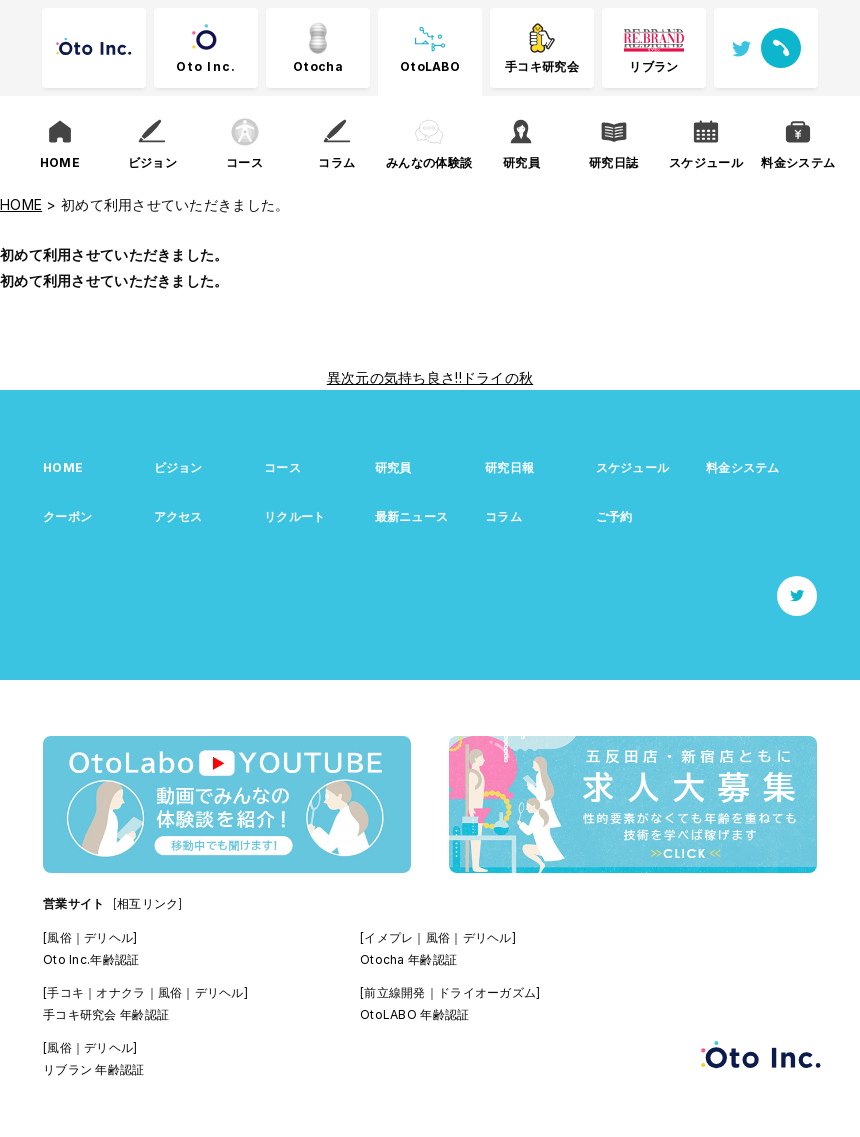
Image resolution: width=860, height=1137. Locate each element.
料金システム (743, 467)
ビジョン (178, 467)
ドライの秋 (497, 377)
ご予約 (614, 516)
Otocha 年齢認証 (408, 959)
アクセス (178, 516)
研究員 (393, 467)
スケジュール (633, 467)
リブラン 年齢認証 (94, 1069)
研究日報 (509, 467)
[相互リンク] (148, 903)
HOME (63, 467)
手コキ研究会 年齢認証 (106, 1014)
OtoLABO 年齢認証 (414, 1014)
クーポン (67, 516)
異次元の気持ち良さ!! (394, 377)
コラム (503, 516)
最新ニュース (412, 516)
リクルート (294, 516)
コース (282, 467)
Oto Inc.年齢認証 (91, 959)
